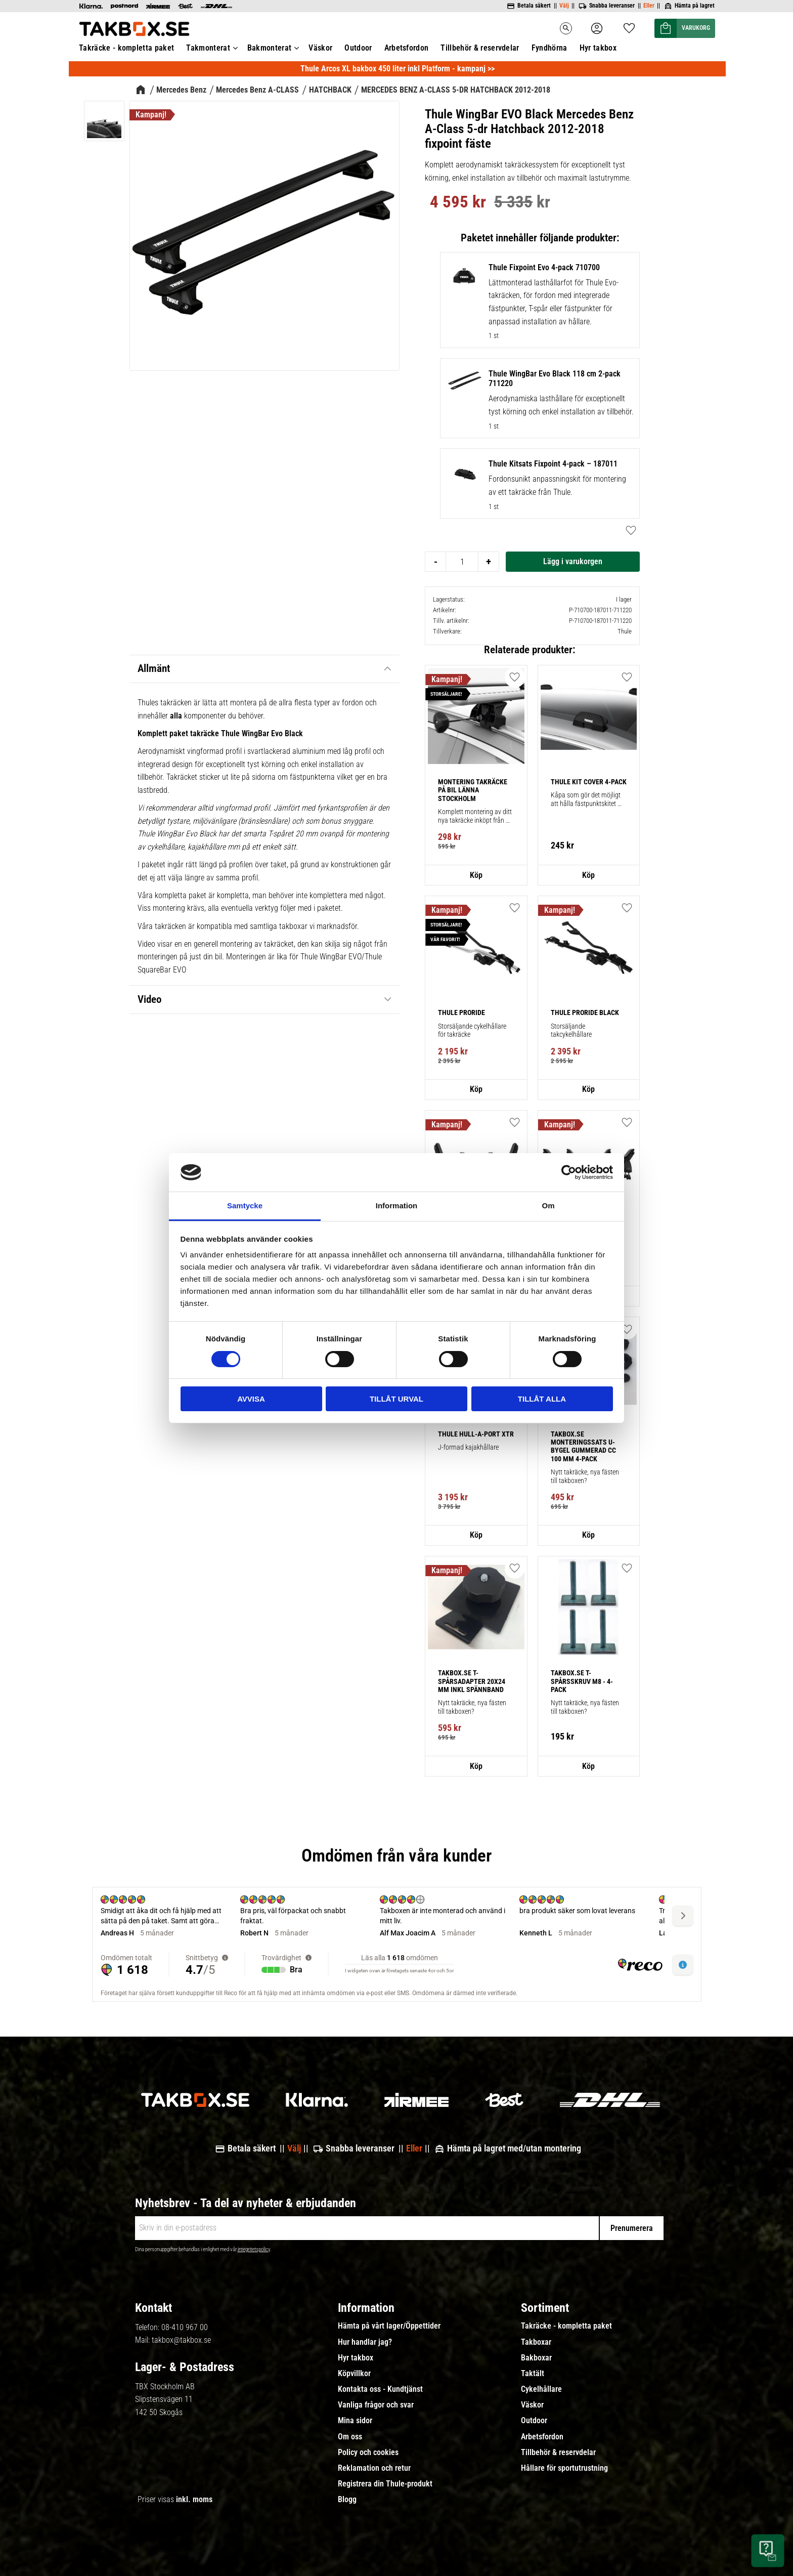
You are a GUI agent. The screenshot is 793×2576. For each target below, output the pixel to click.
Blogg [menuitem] (347, 2499)
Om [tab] (548, 1205)
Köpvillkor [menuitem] (354, 2373)
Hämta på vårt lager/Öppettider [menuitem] (389, 2326)
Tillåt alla (542, 1399)
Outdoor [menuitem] (534, 2420)
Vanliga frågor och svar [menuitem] (376, 2405)
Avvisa (251, 1399)
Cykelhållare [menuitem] (541, 2389)
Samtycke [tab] (244, 1205)
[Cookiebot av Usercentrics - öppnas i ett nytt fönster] (568, 1172)
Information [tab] (397, 1205)
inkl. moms (194, 2499)
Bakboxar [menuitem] (536, 2357)
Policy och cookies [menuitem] (368, 2452)
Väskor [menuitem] (532, 2405)
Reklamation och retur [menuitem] (374, 2468)
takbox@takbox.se (181, 2340)
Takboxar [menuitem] (536, 2342)
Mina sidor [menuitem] (355, 2420)
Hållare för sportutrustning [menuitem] (564, 2468)
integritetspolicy (254, 2249)
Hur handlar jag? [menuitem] (365, 2342)
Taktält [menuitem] (532, 2373)
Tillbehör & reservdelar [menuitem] (558, 2452)
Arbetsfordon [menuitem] (542, 2436)
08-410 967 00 (184, 2327)
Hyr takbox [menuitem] (355, 2357)
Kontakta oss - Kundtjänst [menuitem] (380, 2389)
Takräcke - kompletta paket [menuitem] (566, 2326)
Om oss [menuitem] (350, 2436)
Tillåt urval (396, 1399)
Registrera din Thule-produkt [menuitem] (385, 2483)
